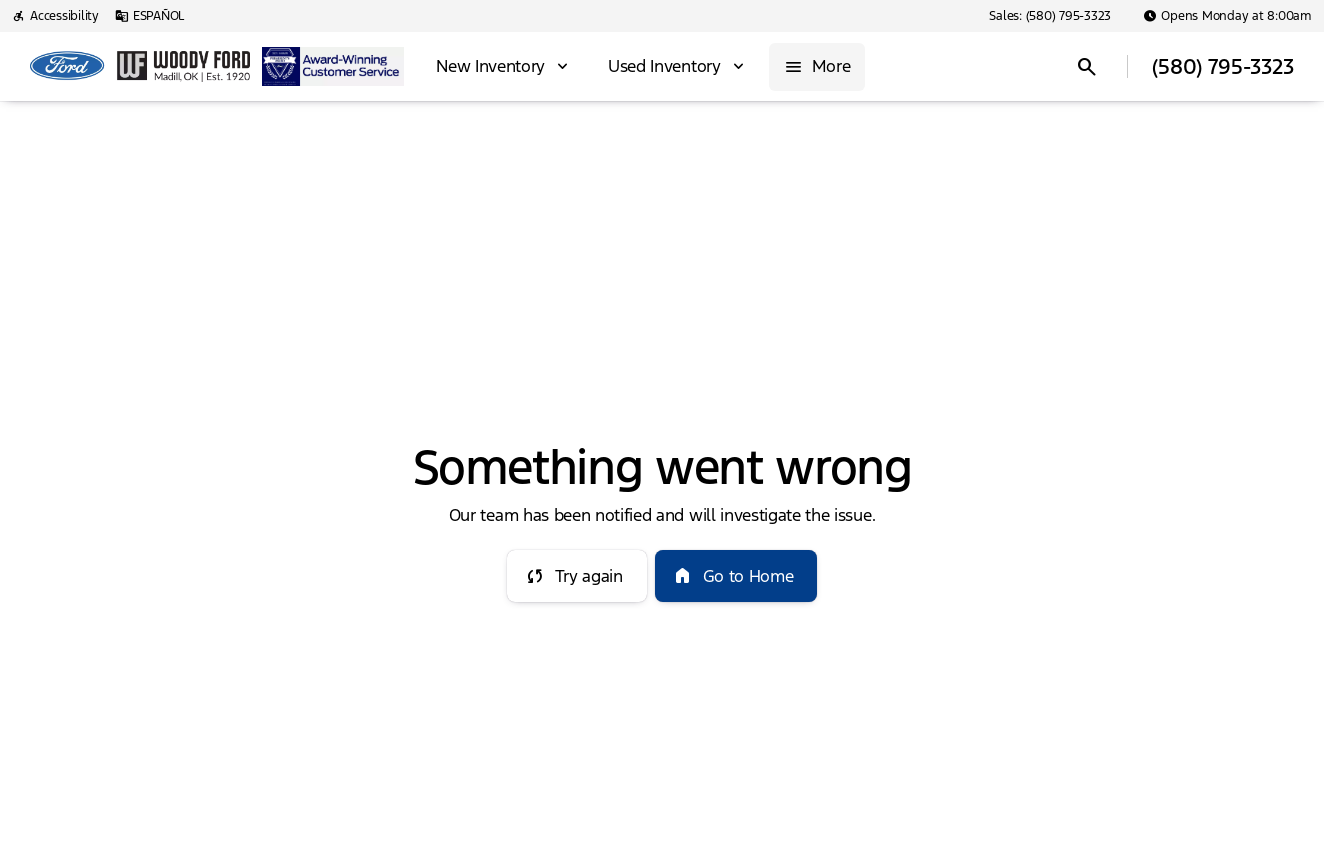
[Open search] (1087, 67)
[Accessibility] (55, 16)
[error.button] (577, 576)
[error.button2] (736, 576)
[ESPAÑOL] (149, 16)
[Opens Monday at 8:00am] (1227, 16)
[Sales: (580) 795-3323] (1050, 16)
